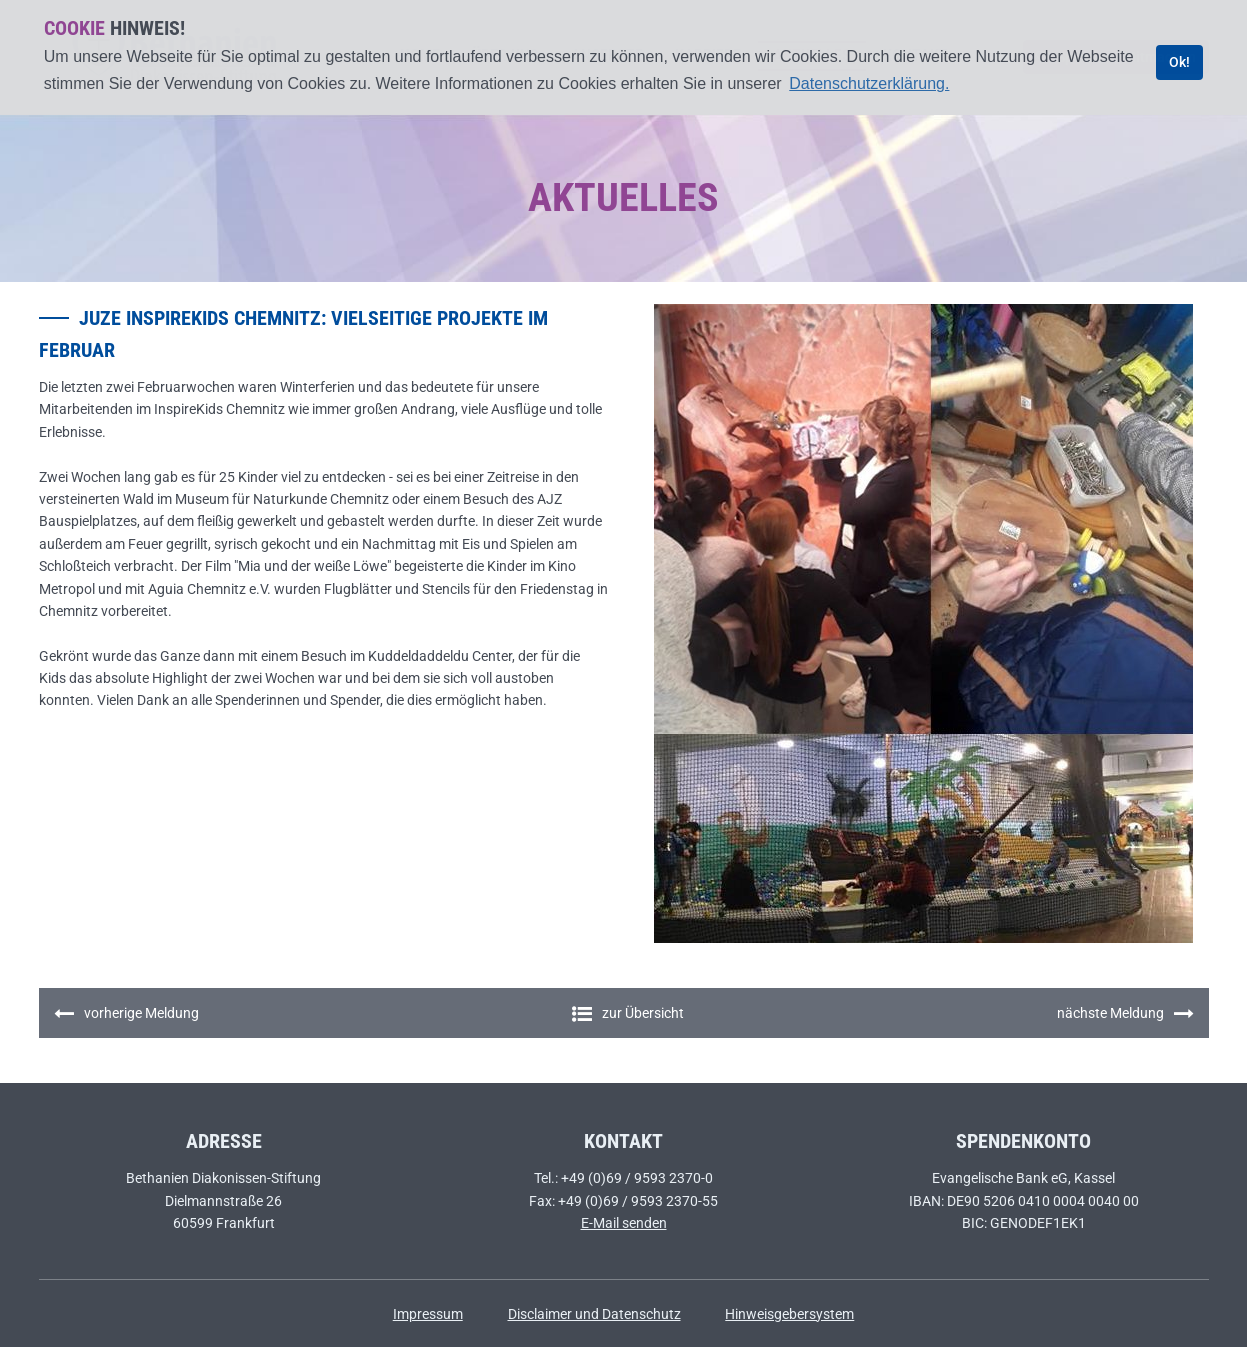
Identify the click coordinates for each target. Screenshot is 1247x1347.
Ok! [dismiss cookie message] (1179, 62)
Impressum (428, 1314)
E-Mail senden (624, 1223)
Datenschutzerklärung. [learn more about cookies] (869, 83)
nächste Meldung (1125, 1014)
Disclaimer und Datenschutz (594, 1314)
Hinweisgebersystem (789, 1314)
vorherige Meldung (126, 1014)
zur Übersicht (628, 1013)
